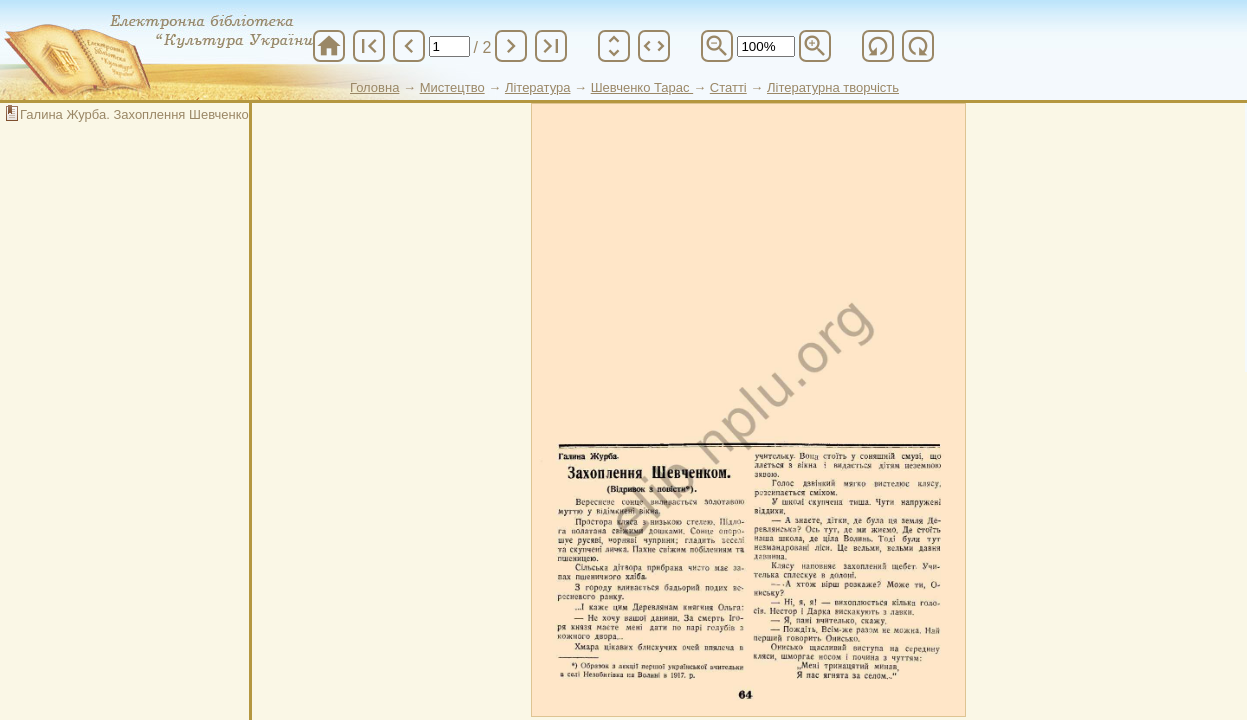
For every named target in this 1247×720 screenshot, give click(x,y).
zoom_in (815, 46)
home (329, 46)
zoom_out (717, 46)
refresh (878, 46)
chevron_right (511, 46)
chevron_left (409, 46)
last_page (551, 46)
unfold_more (614, 46)
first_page (369, 46)
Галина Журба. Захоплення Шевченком (139, 114)
